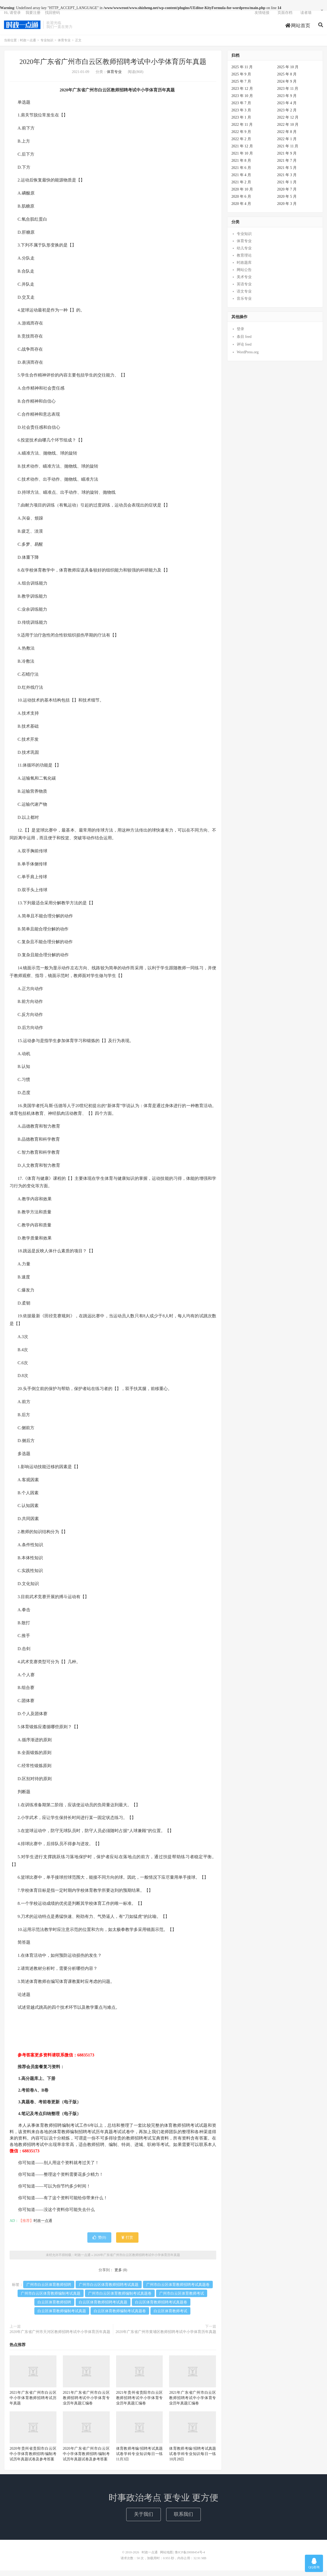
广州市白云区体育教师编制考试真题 (50, 2299)
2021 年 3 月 (287, 181)
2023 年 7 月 (241, 109)
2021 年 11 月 (288, 152)
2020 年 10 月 (242, 195)
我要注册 (33, 17)
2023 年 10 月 (242, 101)
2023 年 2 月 (287, 116)
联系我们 (183, 2519)
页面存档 (284, 17)
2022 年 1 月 (287, 145)
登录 (240, 335)
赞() (99, 2243)
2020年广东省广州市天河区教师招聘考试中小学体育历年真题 (60, 2337)
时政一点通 (22, 29)
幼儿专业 (244, 254)
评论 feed (244, 350)
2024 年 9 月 (287, 87)
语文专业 (244, 297)
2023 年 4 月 (287, 109)
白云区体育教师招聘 (54, 2308)
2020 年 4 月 (241, 209)
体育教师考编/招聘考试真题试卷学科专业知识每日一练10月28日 (192, 2459)
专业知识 (46, 46)
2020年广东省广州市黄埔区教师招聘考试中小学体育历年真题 (166, 2337)
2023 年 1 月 (241, 123)
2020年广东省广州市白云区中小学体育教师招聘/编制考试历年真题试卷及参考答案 (86, 2459)
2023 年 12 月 (242, 94)
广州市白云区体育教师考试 (181, 2299)
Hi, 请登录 (12, 17)
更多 (118, 2276)
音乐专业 (244, 304)
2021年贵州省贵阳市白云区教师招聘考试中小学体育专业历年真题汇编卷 (139, 2403)
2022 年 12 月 (288, 123)
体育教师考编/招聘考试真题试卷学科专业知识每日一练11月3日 (139, 2459)
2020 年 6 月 (241, 202)
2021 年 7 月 (287, 166)
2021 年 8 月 (241, 166)
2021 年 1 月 (287, 188)
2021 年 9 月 (287, 159)
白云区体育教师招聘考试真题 (103, 2308)
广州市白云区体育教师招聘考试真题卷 (178, 2290)
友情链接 (262, 17)
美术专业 (244, 283)
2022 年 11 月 (242, 130)
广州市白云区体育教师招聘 (48, 2290)
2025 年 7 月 (241, 87)
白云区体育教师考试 (170, 2317)
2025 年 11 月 (242, 73)
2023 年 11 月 (288, 94)
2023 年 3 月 (241, 116)
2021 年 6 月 (241, 173)
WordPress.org (248, 358)
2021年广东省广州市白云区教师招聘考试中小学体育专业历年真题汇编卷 (86, 2403)
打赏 (127, 2243)
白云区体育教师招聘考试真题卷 (161, 2308)
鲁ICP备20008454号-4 (190, 2558)
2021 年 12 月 (242, 152)
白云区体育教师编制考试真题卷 (120, 2317)
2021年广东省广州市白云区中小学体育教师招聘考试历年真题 (33, 2403)
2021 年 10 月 (242, 159)
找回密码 (52, 17)
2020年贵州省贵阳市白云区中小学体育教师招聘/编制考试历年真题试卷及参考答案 (33, 2459)
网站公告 (244, 275)
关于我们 (143, 2519)
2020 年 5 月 (287, 202)
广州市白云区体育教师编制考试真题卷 (120, 2299)
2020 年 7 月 (287, 195)
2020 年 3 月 (287, 209)
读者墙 (306, 17)
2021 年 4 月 (241, 181)
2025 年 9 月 (241, 80)
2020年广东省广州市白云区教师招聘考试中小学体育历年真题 (112, 67)
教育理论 (244, 261)
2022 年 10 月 (288, 130)
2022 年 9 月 (241, 137)
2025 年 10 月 (288, 73)
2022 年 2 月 (241, 145)
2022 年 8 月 (287, 137)
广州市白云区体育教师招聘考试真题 (108, 2290)
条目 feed (244, 342)
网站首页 (297, 30)
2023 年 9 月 (287, 101)
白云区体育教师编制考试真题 (62, 2317)
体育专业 (64, 46)
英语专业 (244, 290)
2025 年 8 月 (287, 80)
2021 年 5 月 (287, 173)
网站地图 (166, 2558)
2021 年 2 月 (241, 188)
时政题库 (244, 268)
